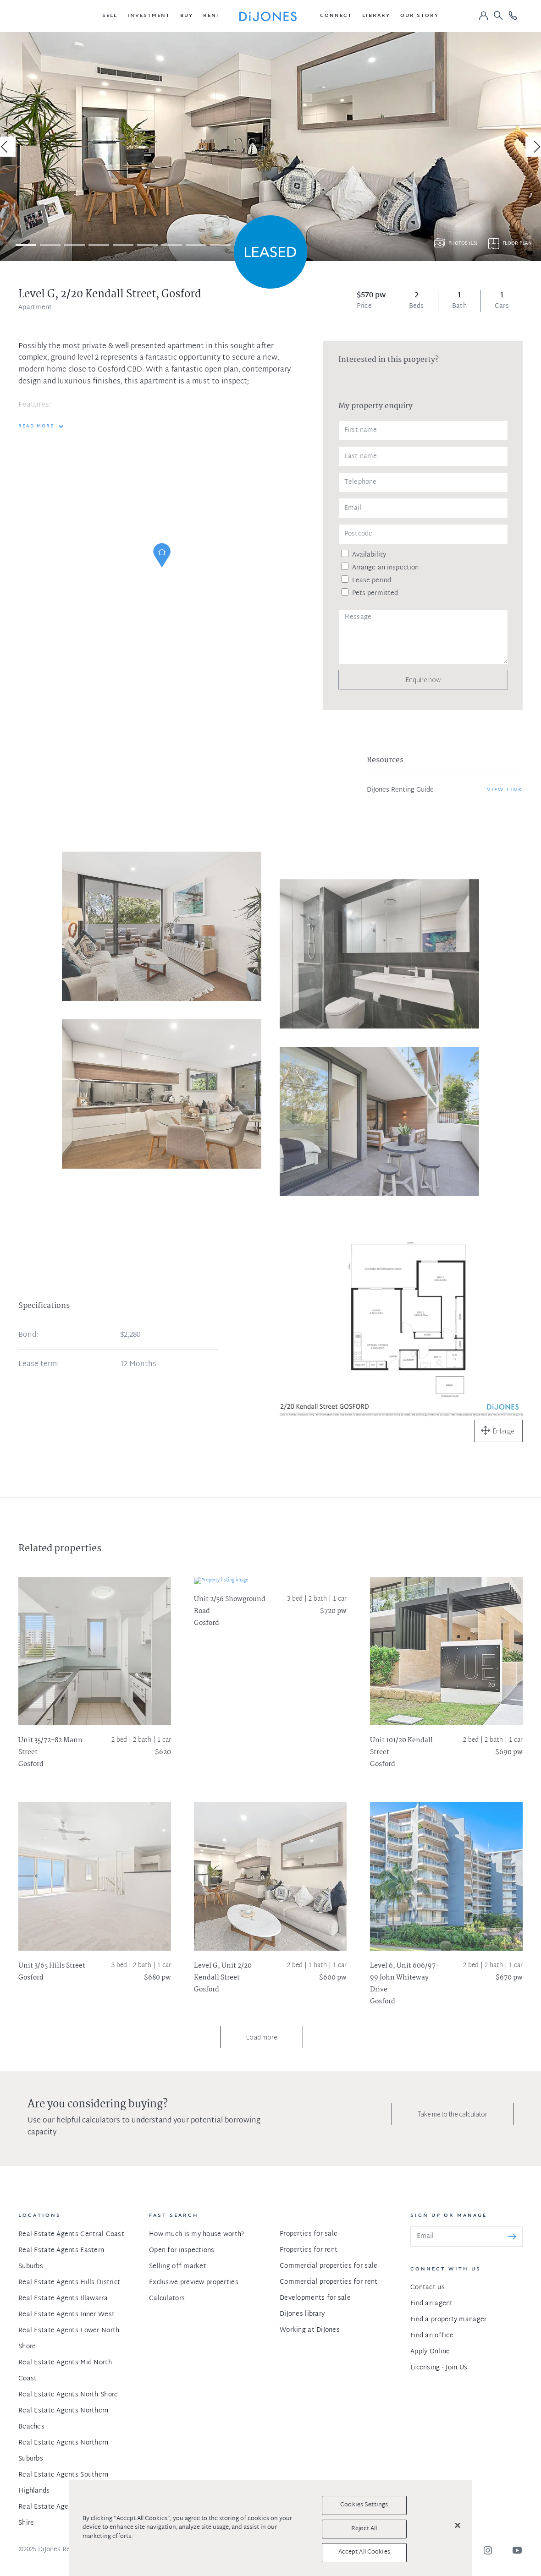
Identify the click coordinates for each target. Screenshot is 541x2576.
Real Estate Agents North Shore (68, 2395)
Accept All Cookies (364, 2552)
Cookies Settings (364, 2504)
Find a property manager (448, 2319)
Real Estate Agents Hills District (69, 2282)
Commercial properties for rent (328, 2282)
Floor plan (517, 243)
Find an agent (431, 2303)
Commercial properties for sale (328, 2266)
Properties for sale (308, 2234)
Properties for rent (308, 2250)
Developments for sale (315, 2298)
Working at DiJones (310, 2330)
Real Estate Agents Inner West (66, 2314)
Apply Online (430, 2351)
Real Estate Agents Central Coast (71, 2234)
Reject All (364, 2528)
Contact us (427, 2287)
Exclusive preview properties (193, 2282)
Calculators (167, 2298)
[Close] (457, 2526)
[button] (110, 16)
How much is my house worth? (196, 2234)
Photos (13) (462, 243)
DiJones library (302, 2314)
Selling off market (177, 2266)
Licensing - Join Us (438, 2368)
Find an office (431, 2335)
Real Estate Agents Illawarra (63, 2298)
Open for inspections (182, 2250)
